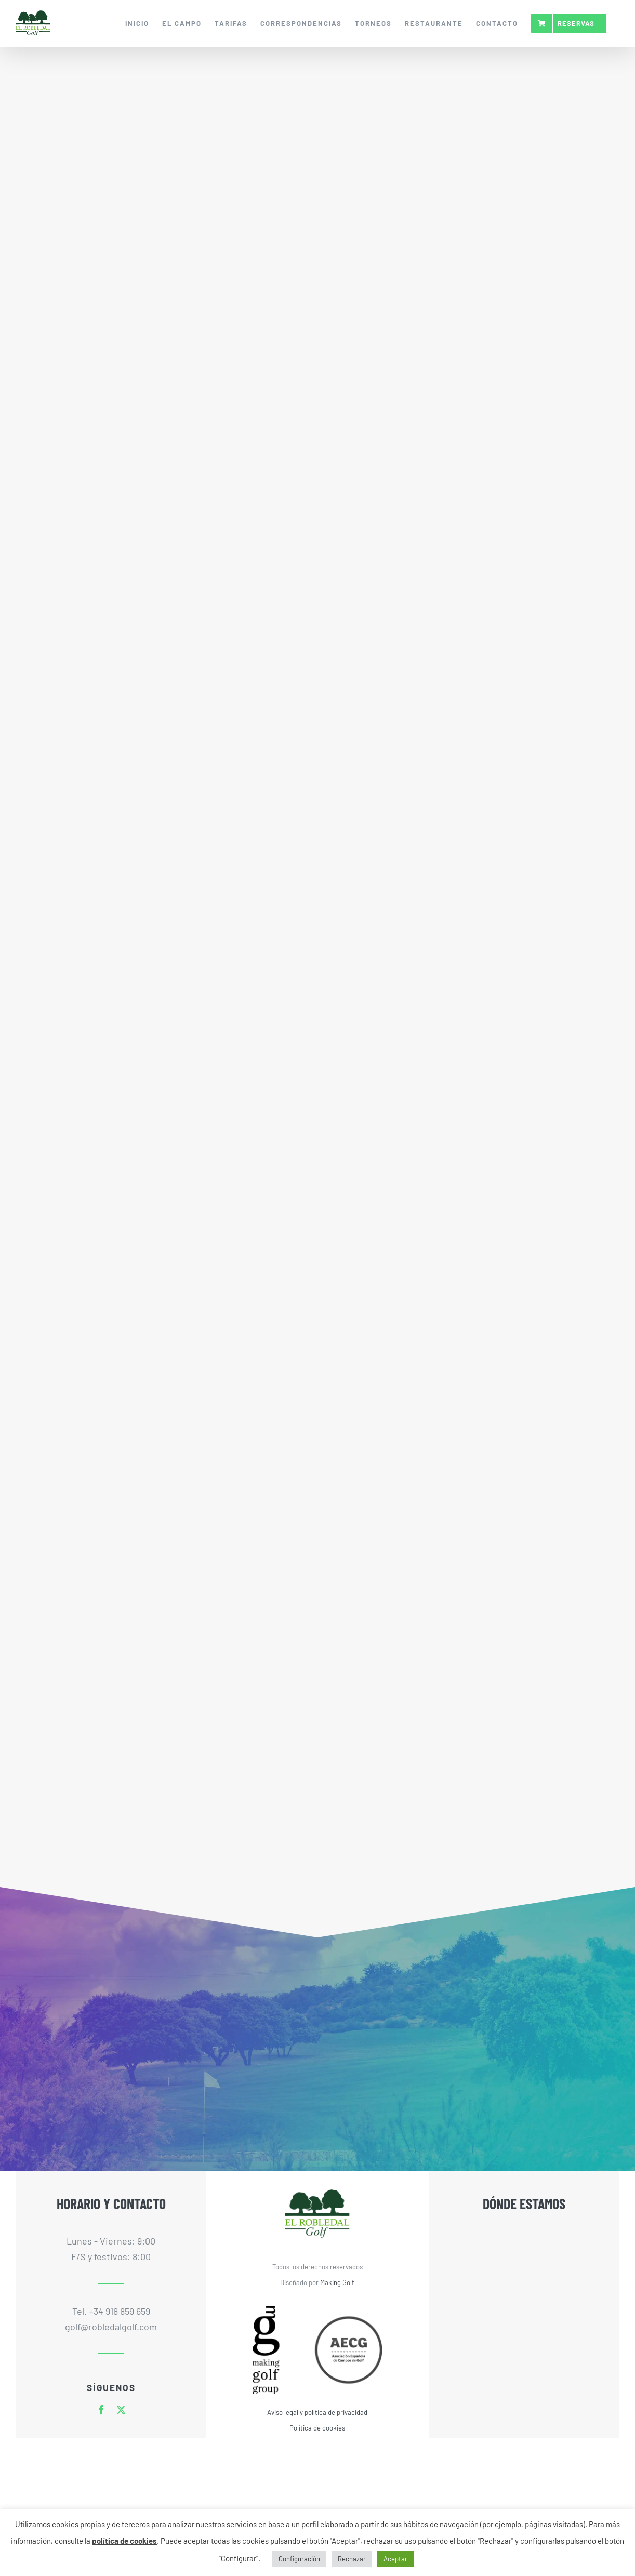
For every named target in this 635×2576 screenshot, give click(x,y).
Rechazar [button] (352, 2559)
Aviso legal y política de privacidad (317, 2412)
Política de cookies (317, 2428)
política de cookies (124, 2540)
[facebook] (101, 2409)
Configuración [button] (299, 2559)
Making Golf (337, 2282)
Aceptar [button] (395, 2559)
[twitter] (121, 2409)
